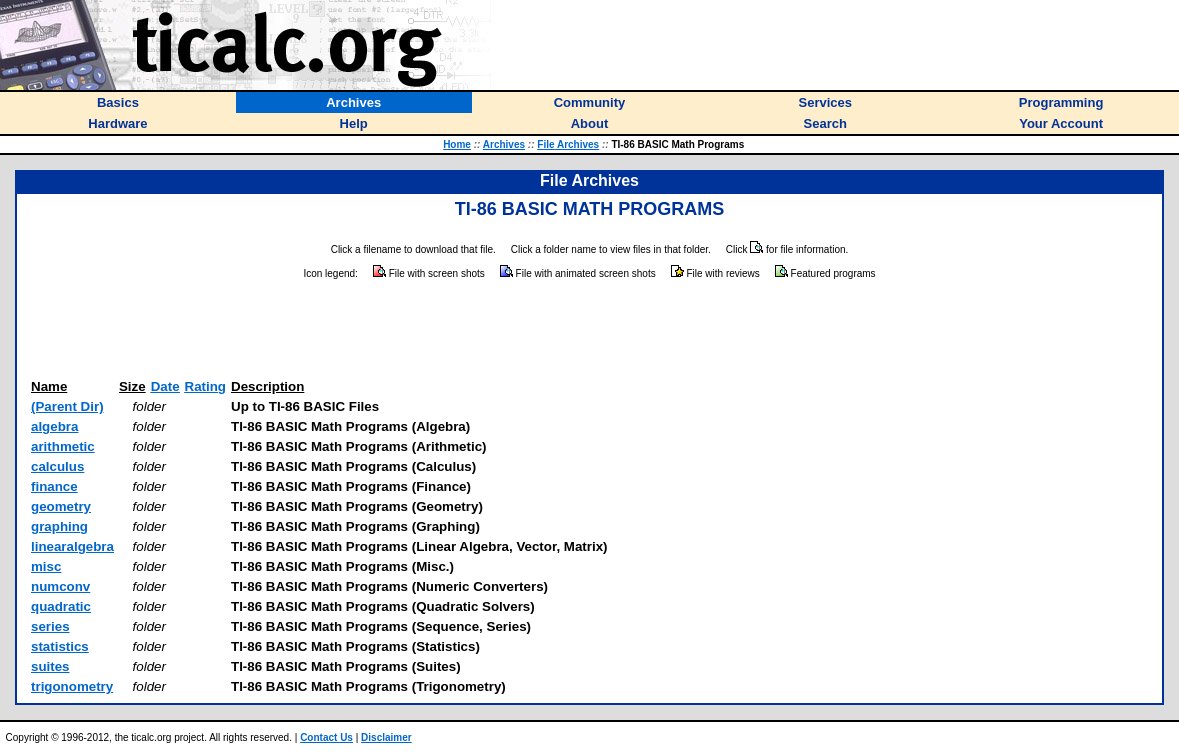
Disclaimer (386, 737)
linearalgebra (72, 546)
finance (54, 486)
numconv (60, 586)
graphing (59, 526)
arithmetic (63, 446)
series (50, 626)
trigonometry (72, 686)
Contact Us (326, 737)
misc (46, 566)
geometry (61, 506)
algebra (54, 426)
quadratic (61, 606)
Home (457, 144)
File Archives (568, 144)
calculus (57, 466)
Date (165, 386)
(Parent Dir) (67, 406)
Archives (504, 144)
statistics (60, 646)
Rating (205, 386)
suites (50, 666)
